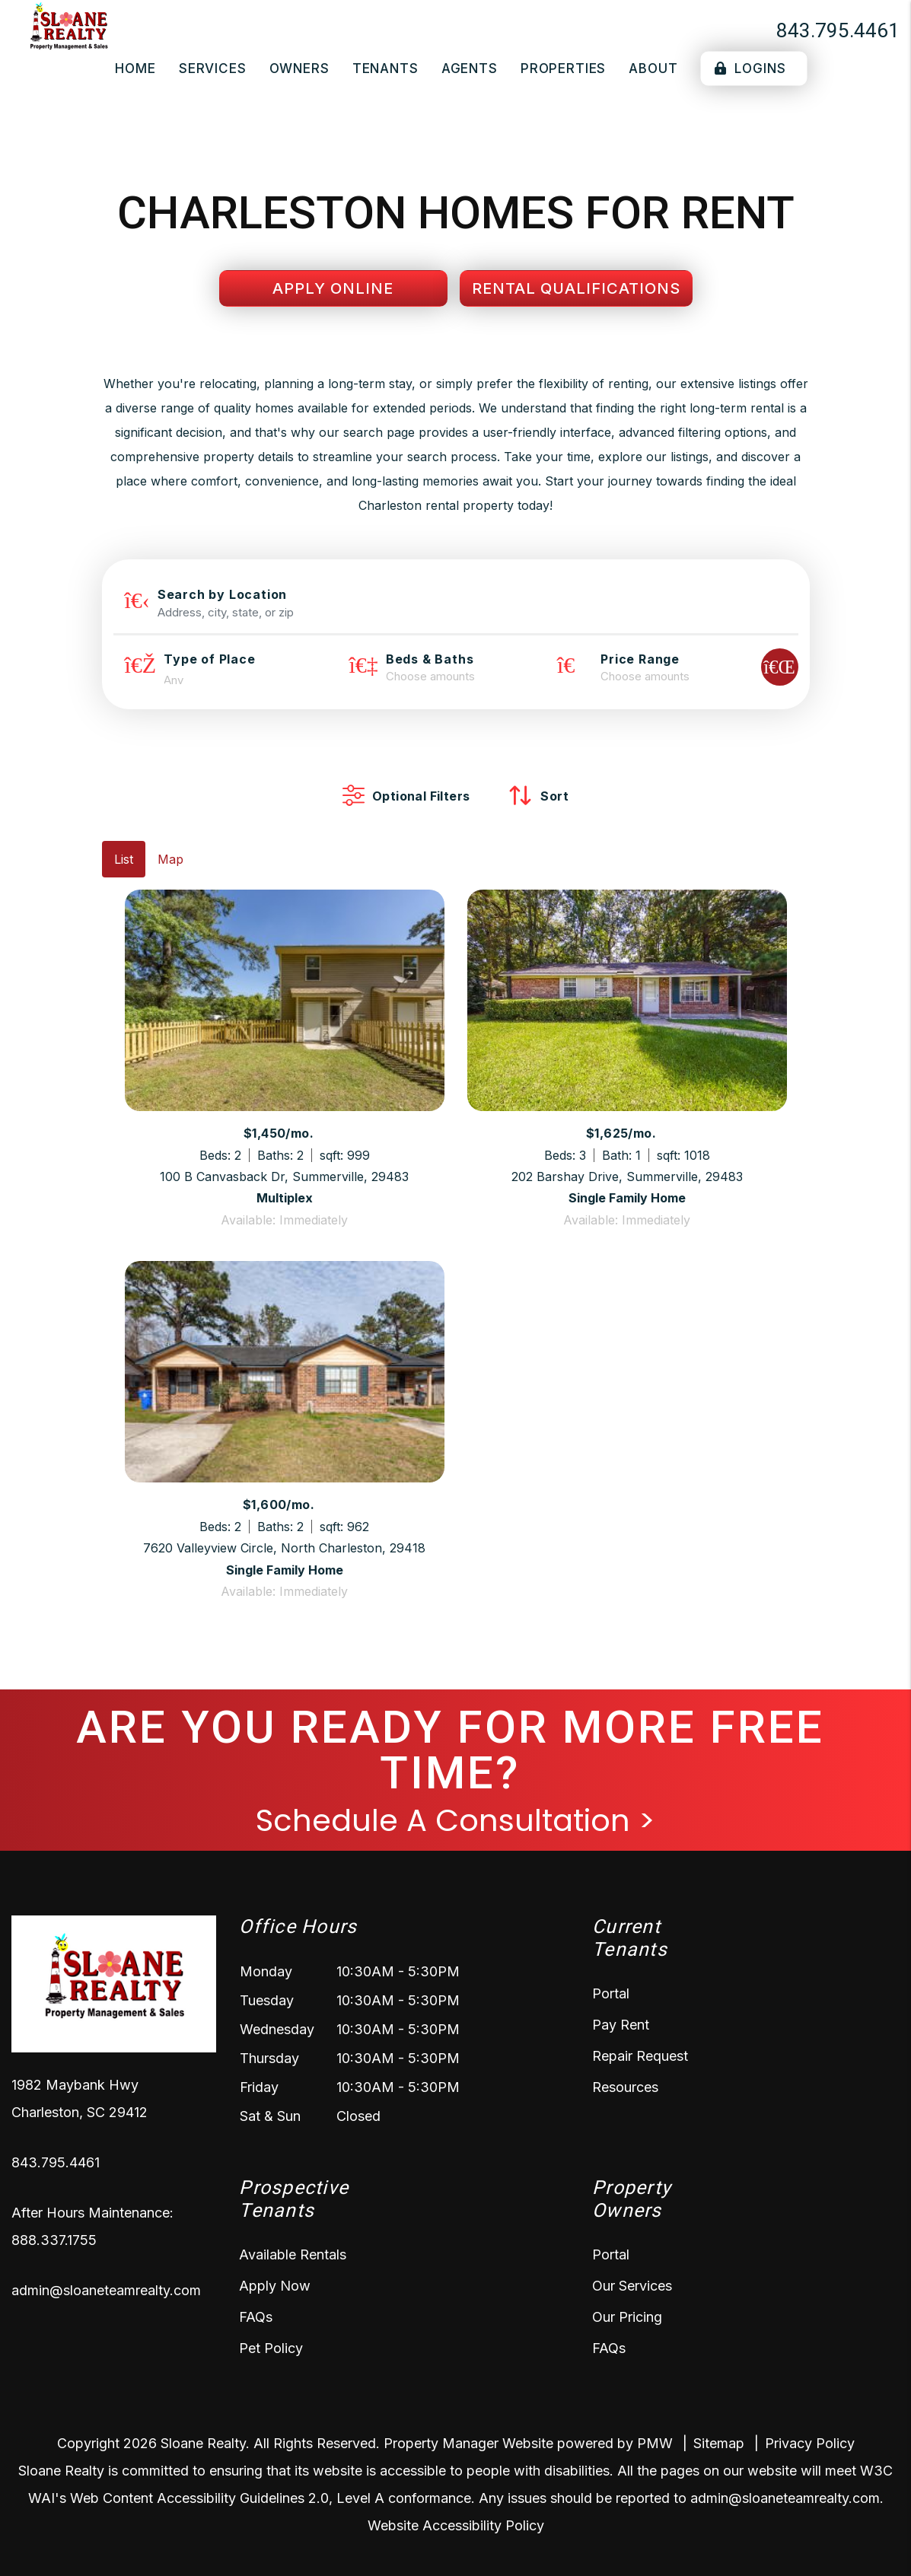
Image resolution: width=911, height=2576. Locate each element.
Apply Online (332, 288)
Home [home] (135, 68)
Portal (610, 1993)
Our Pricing (627, 2317)
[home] (68, 29)
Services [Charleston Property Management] (213, 68)
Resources (625, 2087)
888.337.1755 (54, 2240)
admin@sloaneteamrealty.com (106, 2290)
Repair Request (640, 2056)
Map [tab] (170, 859)
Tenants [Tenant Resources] (385, 68)
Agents (469, 68)
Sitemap (718, 2443)
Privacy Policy (810, 2443)
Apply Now (275, 2286)
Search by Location (222, 594)
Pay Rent (620, 2025)
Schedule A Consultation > (455, 1820)
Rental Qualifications (576, 288)
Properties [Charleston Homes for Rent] (564, 68)
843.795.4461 (838, 30)
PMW (655, 2443)
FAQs (255, 2317)
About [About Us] (653, 68)
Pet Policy (271, 2348)
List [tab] (123, 859)
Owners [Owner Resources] (299, 68)
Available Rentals (292, 2254)
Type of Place (209, 659)
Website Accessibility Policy (456, 2525)
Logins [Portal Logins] (750, 68)
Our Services (632, 2286)
